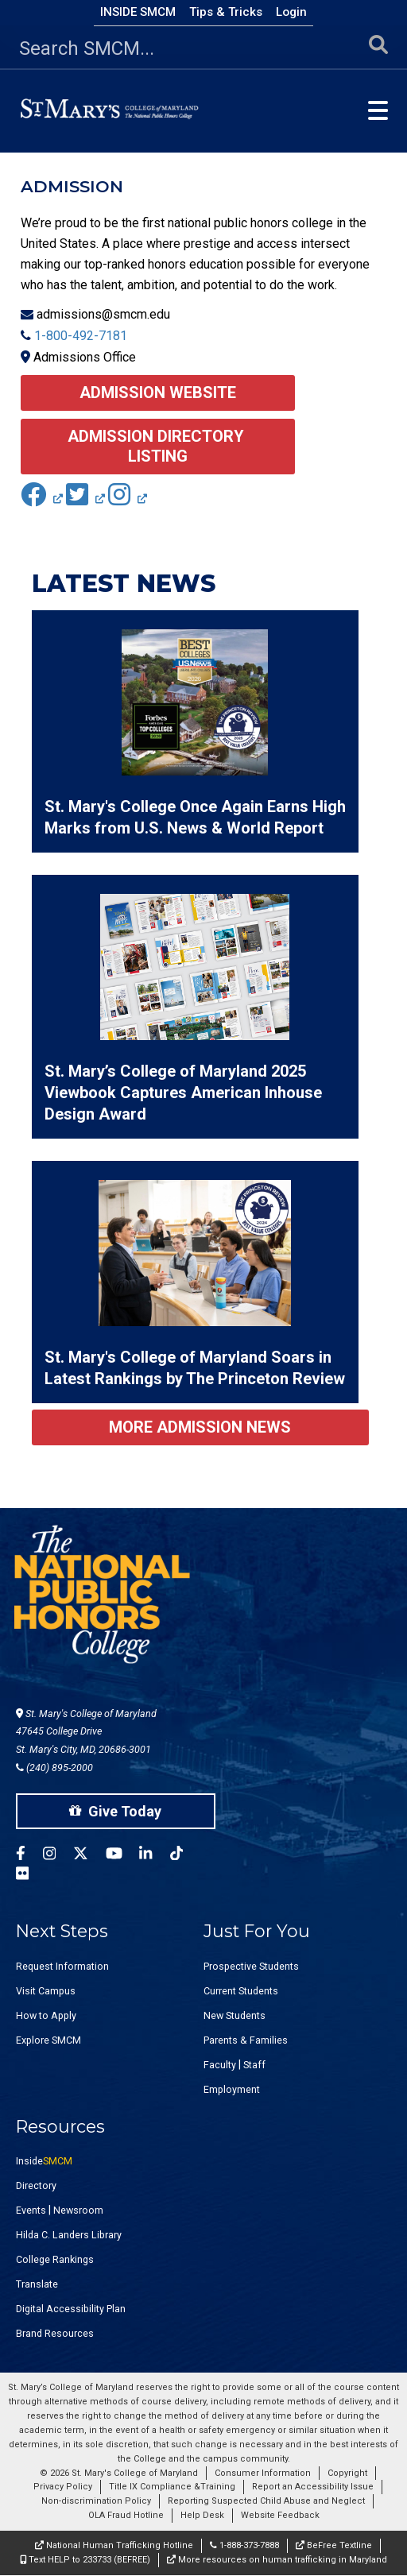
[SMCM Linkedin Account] (154, 1856)
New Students (235, 2015)
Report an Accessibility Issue (313, 2486)
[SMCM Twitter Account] (89, 1856)
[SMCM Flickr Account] (31, 1876)
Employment (232, 2089)
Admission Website (157, 392)
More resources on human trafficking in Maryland (277, 2560)
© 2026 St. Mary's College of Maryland (119, 2473)
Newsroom (78, 2210)
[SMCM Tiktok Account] (185, 1856)
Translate (37, 2284)
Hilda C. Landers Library (69, 2235)
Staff (254, 2065)
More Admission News (200, 1427)
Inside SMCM (138, 12)
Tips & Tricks (225, 12)
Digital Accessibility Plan (71, 2309)
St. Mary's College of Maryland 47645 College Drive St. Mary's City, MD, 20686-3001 (86, 1732)
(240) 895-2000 (54, 1767)
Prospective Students (251, 1966)
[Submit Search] (378, 49)
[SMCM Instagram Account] (58, 1856)
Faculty (220, 2065)
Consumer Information (263, 2473)
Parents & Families (246, 2040)
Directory (36, 2185)
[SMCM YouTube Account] (123, 1856)
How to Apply (46, 2015)
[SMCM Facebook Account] (29, 1856)
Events (31, 2210)
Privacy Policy (62, 2486)
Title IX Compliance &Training (172, 2486)
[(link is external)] (42, 499)
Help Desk (202, 2515)
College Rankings (55, 2259)
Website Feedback (280, 2515)
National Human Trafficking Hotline (114, 2545)
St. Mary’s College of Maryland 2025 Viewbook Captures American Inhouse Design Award (183, 1093)
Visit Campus (46, 1991)
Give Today (115, 1811)
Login (291, 12)
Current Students (241, 1991)
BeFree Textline (334, 2545)
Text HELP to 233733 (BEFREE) (85, 2560)
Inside (44, 2161)
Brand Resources (55, 2333)
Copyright (347, 2473)
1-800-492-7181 (80, 335)
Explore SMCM (48, 2040)
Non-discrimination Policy (96, 2501)
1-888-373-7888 (244, 2545)
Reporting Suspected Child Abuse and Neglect (266, 2501)
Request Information (62, 1966)
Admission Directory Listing (158, 446)
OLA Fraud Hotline (126, 2515)
